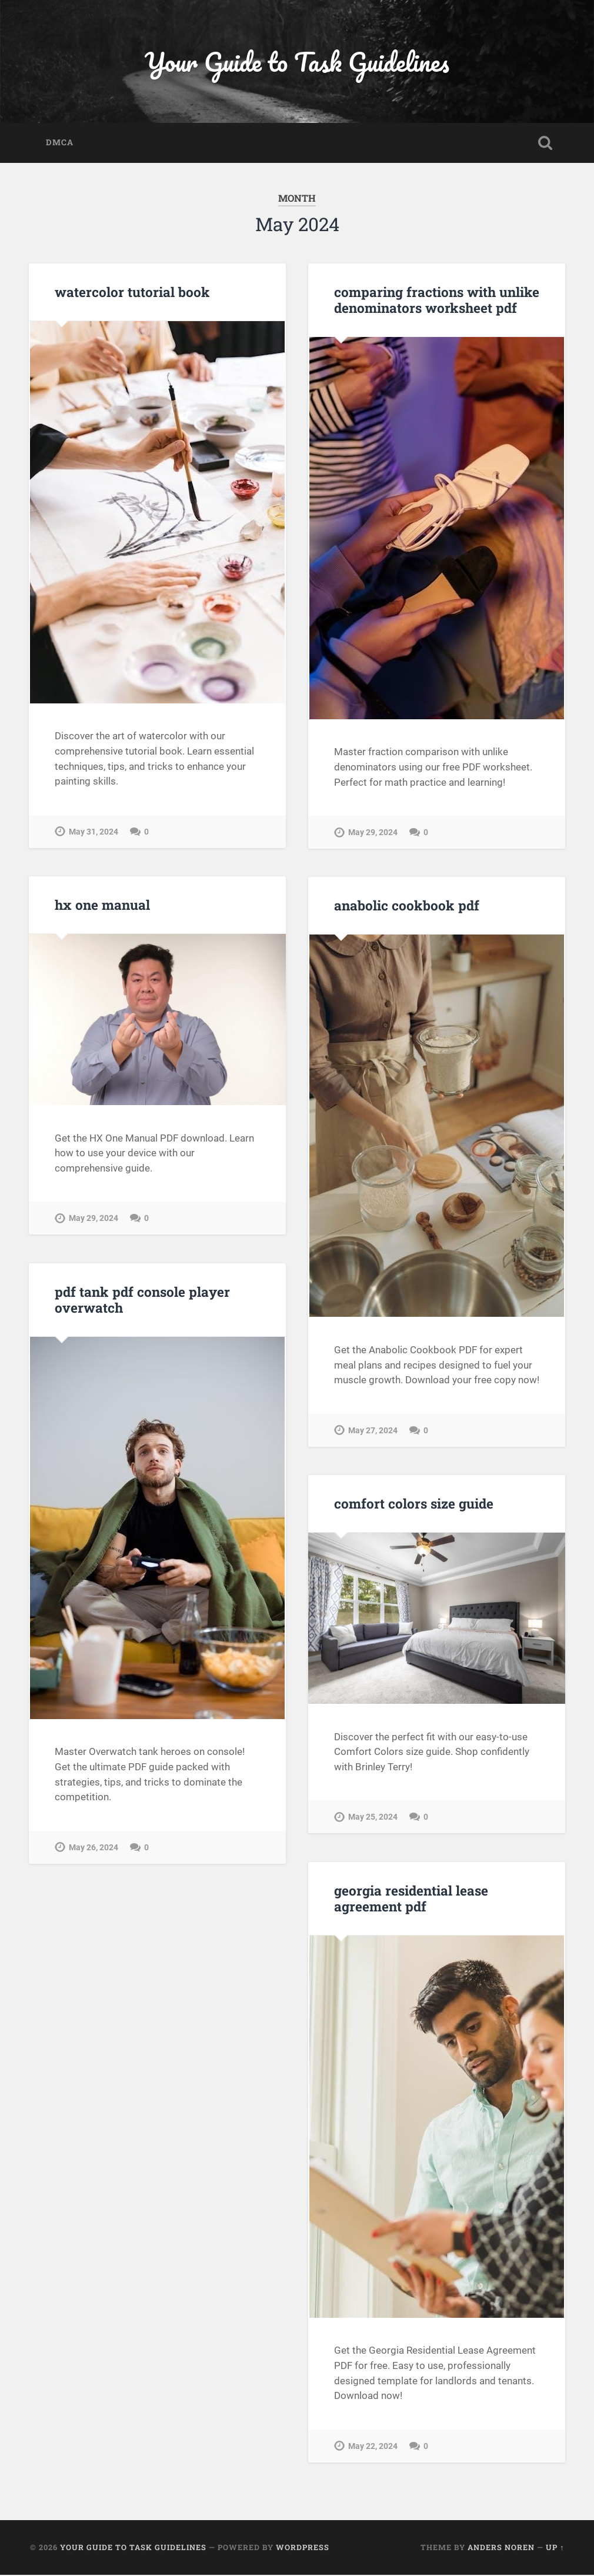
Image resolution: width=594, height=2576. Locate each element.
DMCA (60, 143)
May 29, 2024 (373, 834)
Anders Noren (501, 2548)
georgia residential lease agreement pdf (411, 1899)
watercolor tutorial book (132, 293)
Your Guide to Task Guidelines (297, 62)
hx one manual (102, 906)
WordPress (302, 2548)
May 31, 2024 (93, 832)
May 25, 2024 (373, 1818)
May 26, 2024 (93, 1848)
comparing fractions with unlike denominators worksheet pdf (436, 301)
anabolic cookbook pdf (406, 906)
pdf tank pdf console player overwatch (142, 1300)
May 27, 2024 (373, 1431)
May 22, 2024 (373, 2447)
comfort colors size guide (413, 1504)
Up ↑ (555, 2548)
